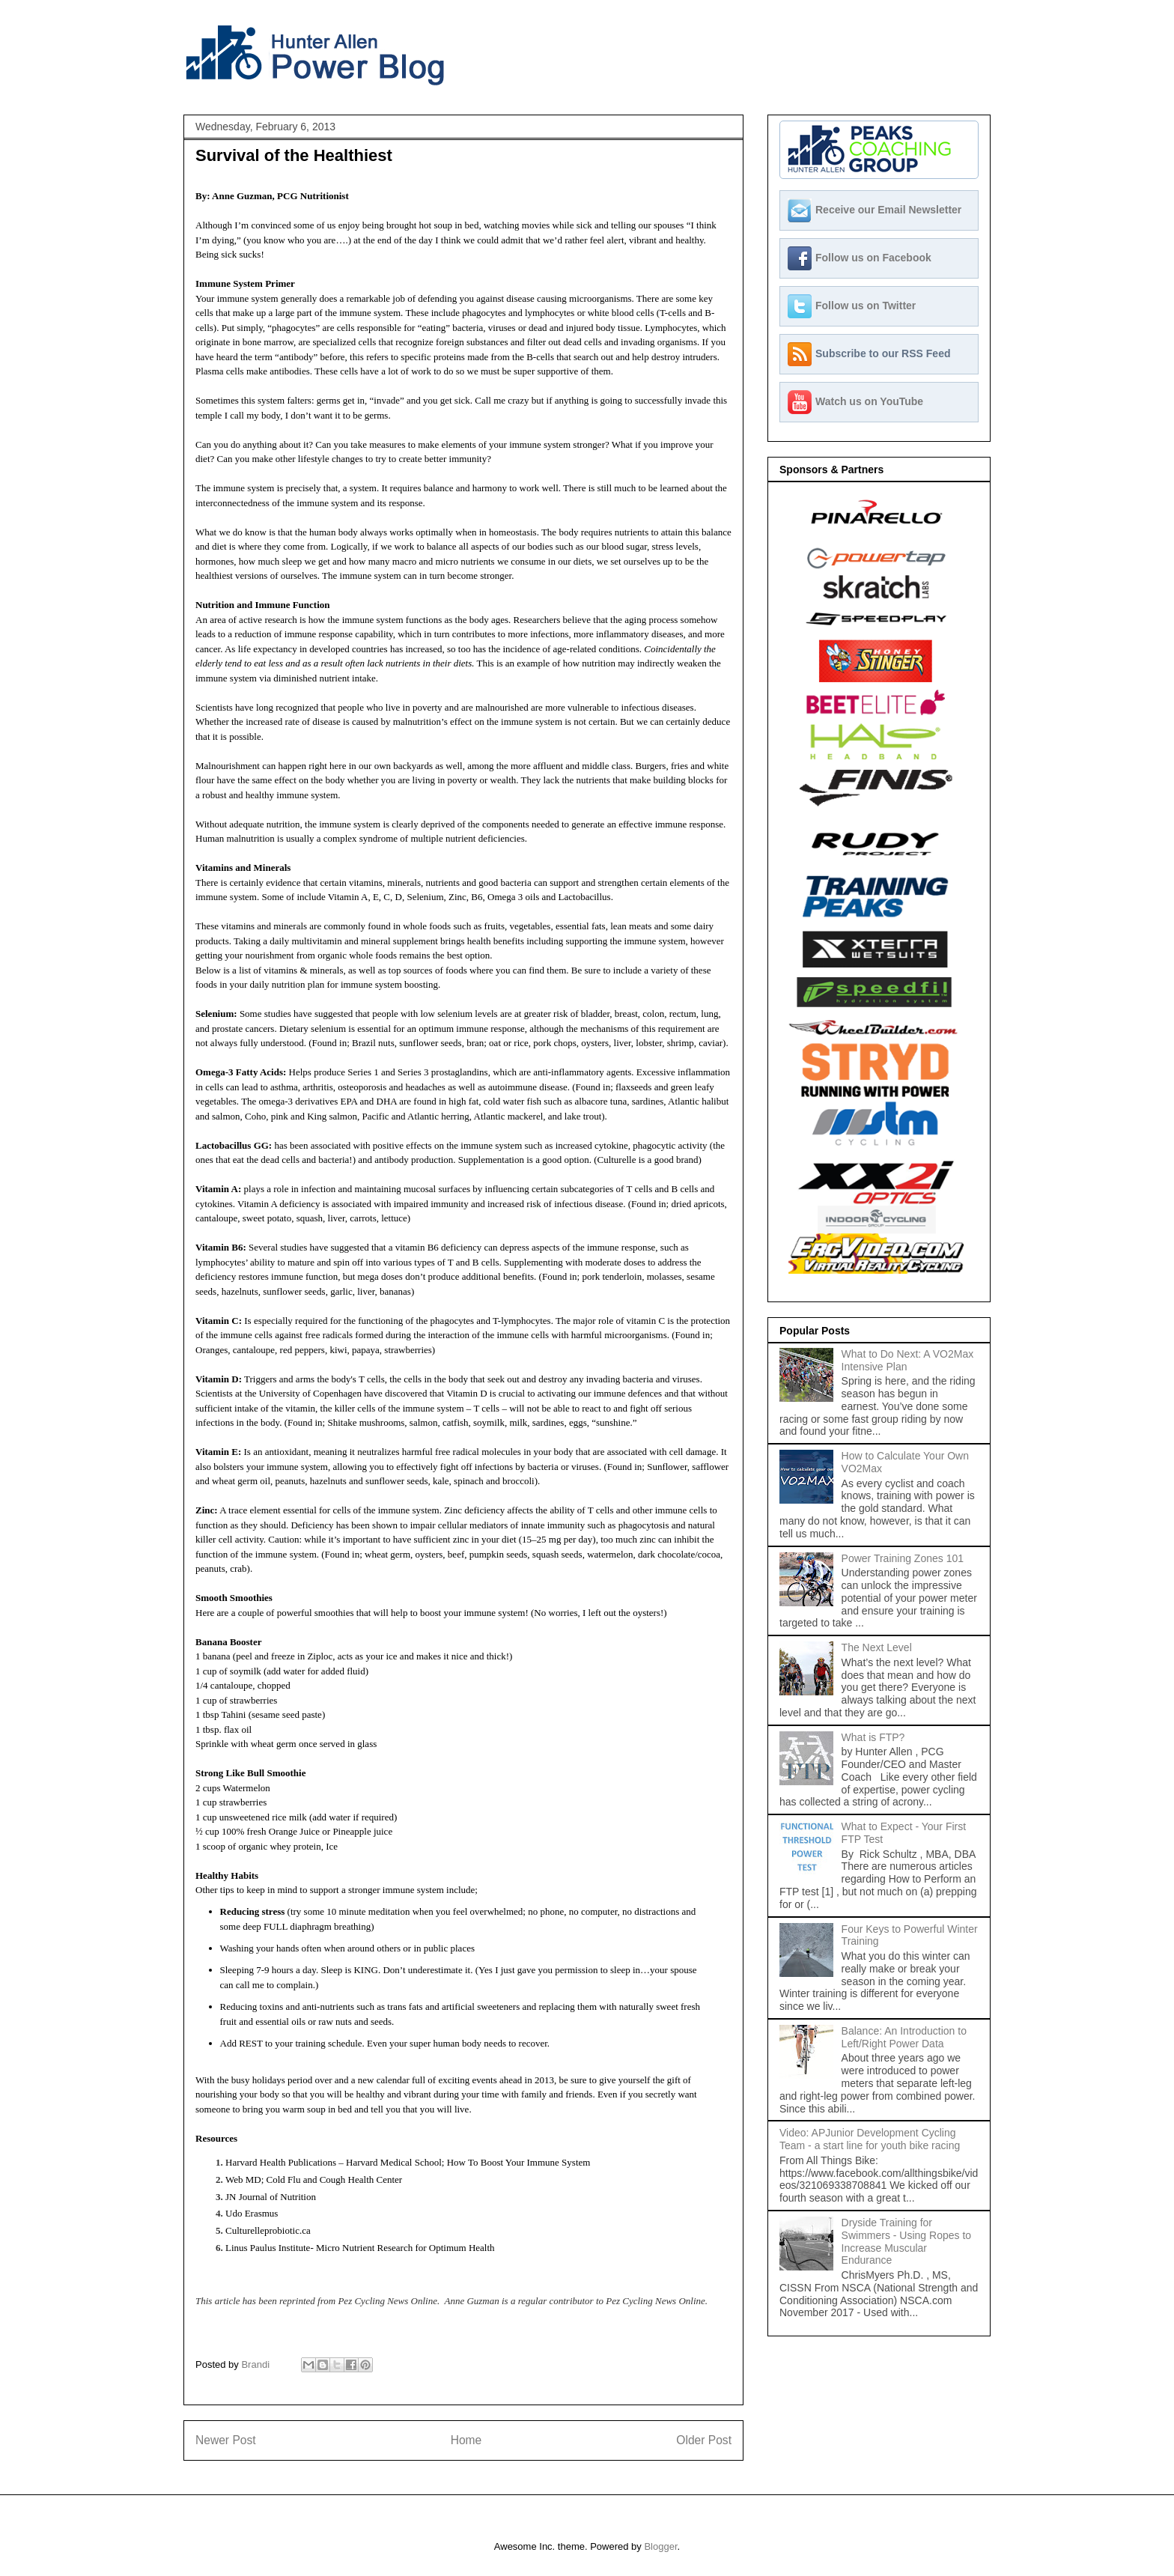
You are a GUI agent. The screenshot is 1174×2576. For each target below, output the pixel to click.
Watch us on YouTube (869, 401)
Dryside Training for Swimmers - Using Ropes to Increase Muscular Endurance (907, 2241)
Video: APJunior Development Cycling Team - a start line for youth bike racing (869, 2139)
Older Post (704, 2440)
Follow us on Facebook (873, 258)
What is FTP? (873, 1737)
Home (466, 2440)
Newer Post (225, 2440)
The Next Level (877, 1647)
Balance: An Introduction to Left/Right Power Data (904, 2037)
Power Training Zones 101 (903, 1558)
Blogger (660, 2546)
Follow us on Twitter (865, 306)
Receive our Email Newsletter (888, 210)
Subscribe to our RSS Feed (882, 353)
